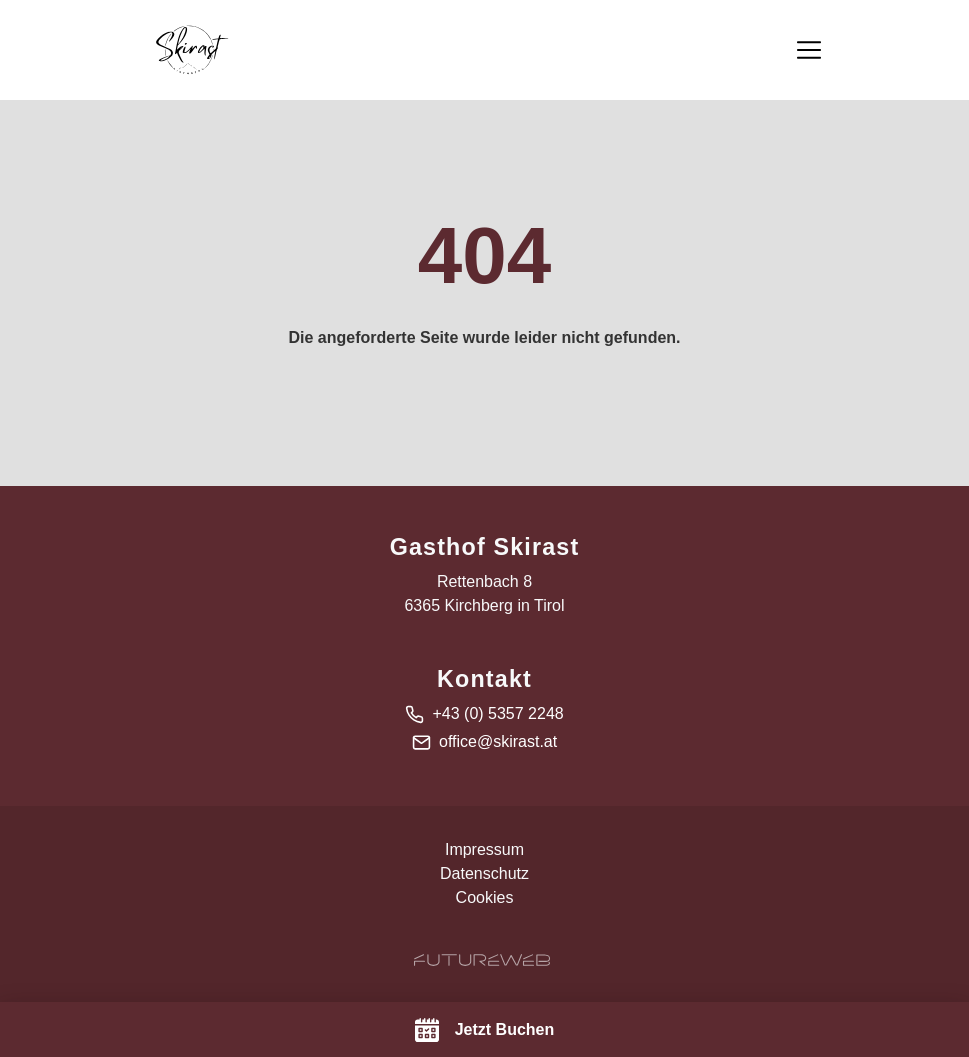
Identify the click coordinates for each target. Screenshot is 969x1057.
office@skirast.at (498, 741)
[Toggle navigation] (809, 50)
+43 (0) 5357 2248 (497, 713)
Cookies (485, 897)
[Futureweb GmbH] (482, 960)
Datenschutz (484, 873)
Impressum (484, 849)
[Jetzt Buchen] (484, 1029)
